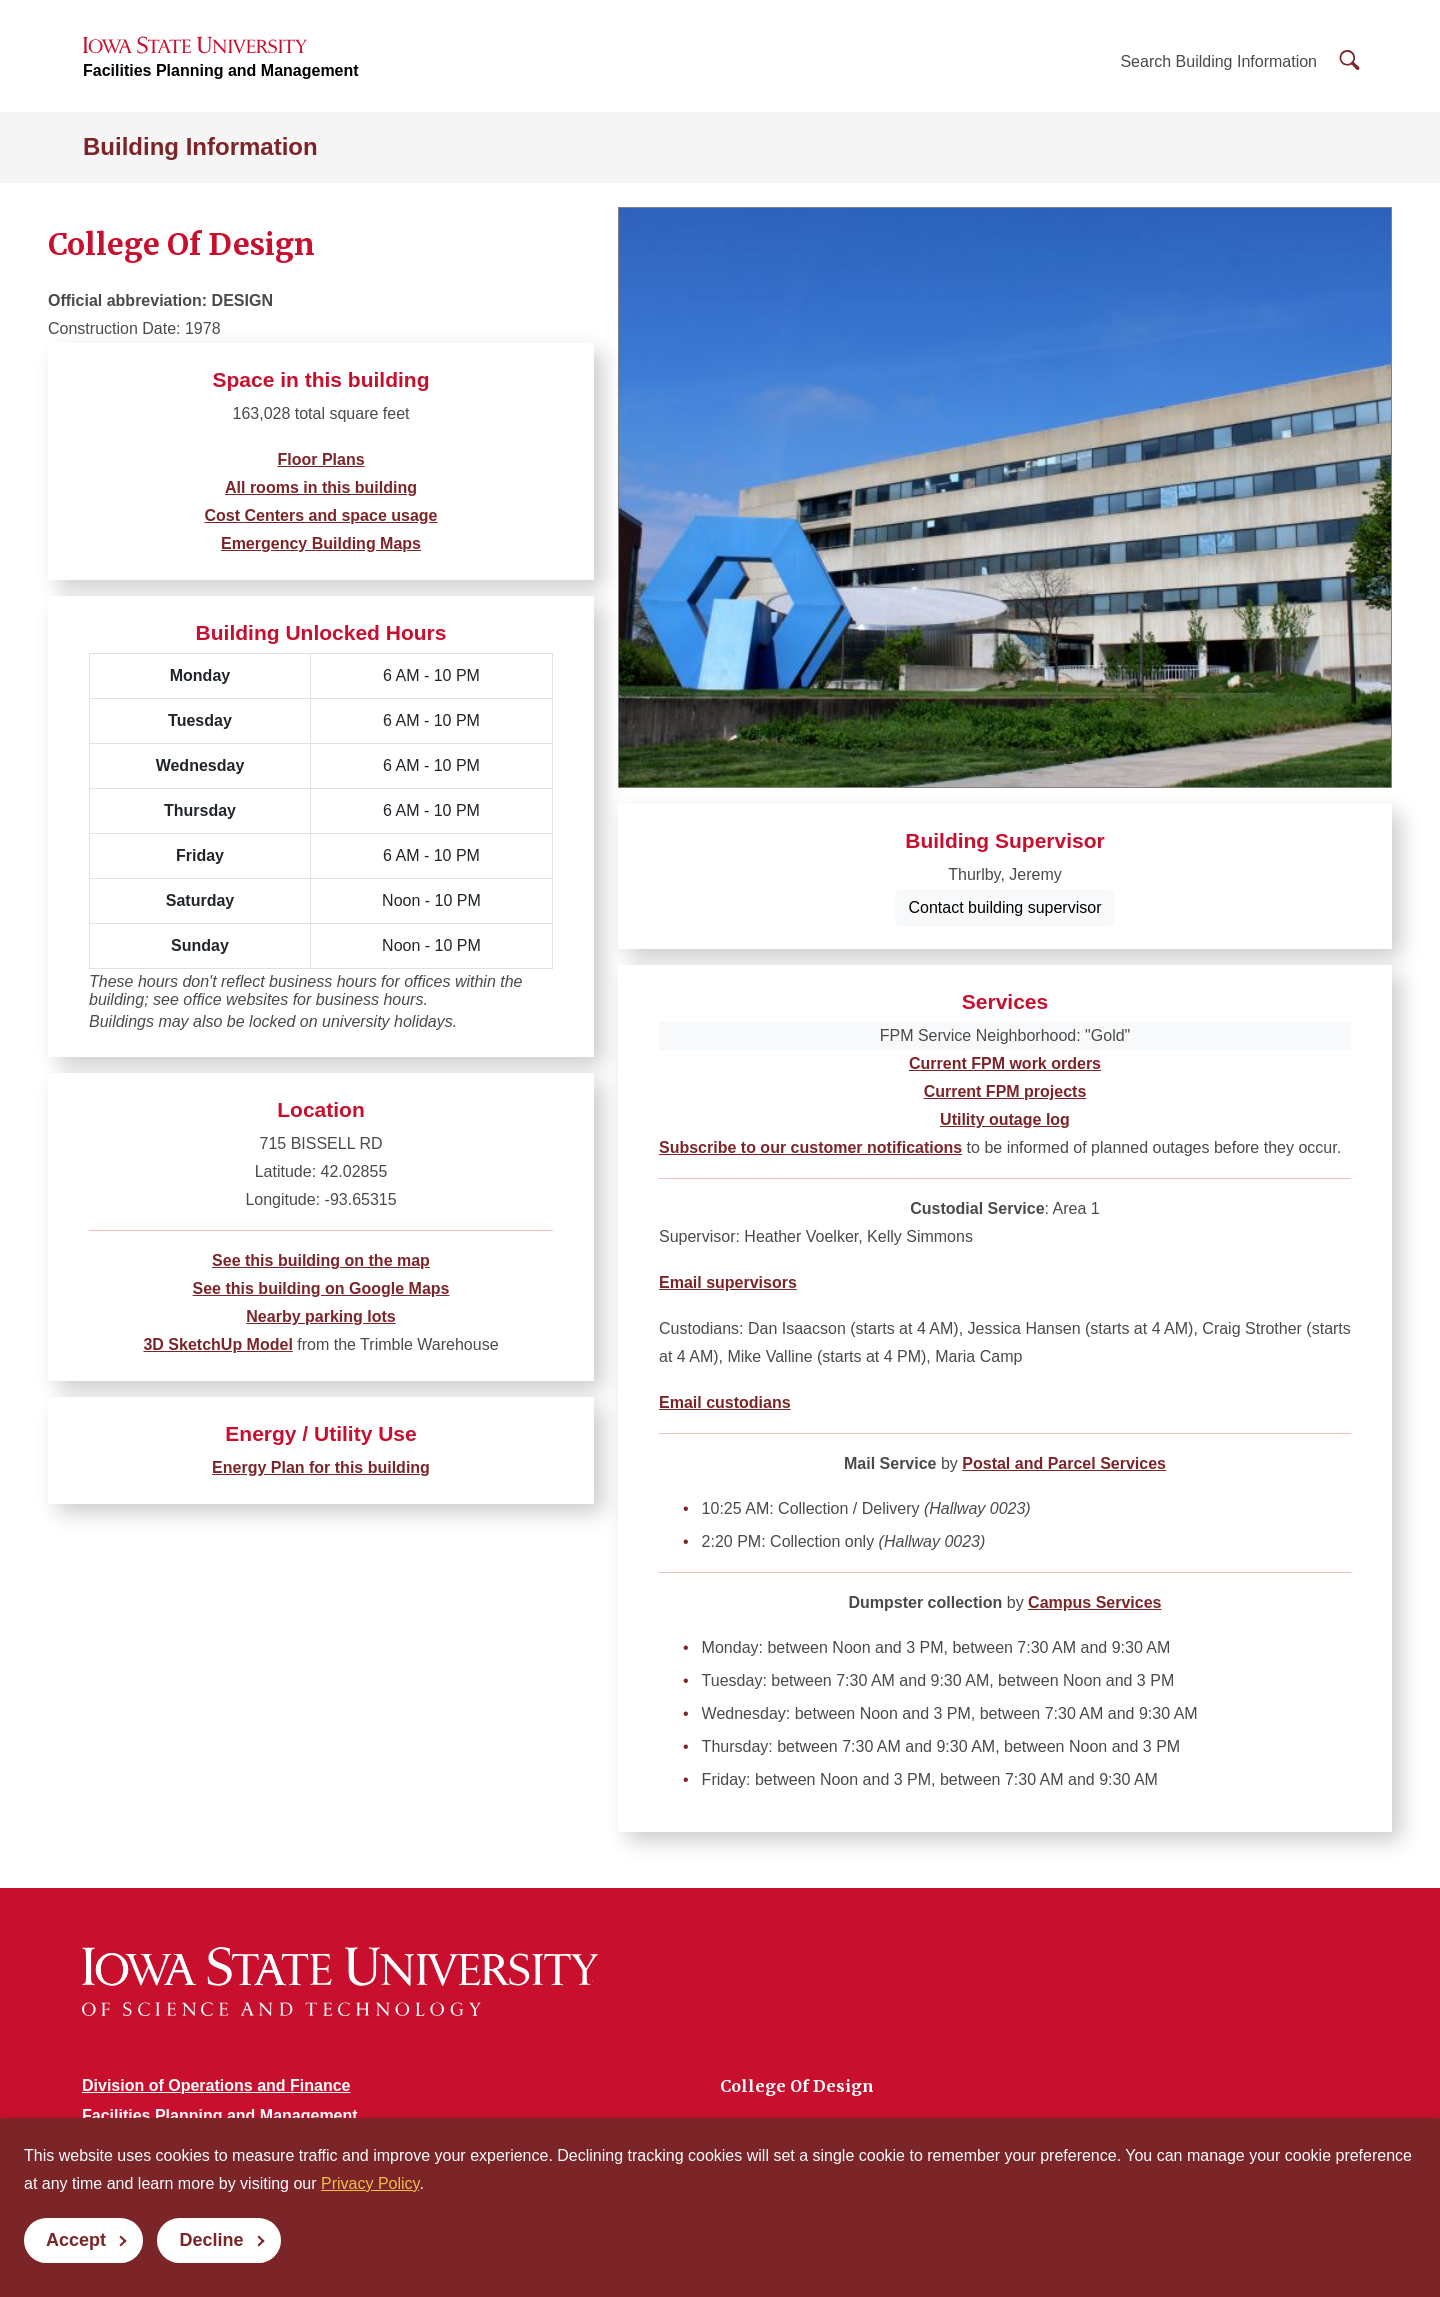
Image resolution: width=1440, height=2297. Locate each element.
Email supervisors (728, 1282)
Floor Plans (320, 459)
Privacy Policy (370, 2183)
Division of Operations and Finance (216, 2085)
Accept (76, 2240)
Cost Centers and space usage (321, 515)
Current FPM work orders (1005, 1063)
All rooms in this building (321, 487)
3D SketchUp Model (217, 1344)
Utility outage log (1005, 1119)
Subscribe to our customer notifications (810, 1147)
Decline (211, 2240)
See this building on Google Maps (321, 1288)
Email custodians (725, 1402)
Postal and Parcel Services (1064, 1463)
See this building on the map (321, 1260)
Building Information (200, 146)
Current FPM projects (1005, 1091)
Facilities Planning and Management (221, 70)
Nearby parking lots (320, 1316)
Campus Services (1094, 1602)
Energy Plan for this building (321, 1467)
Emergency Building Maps (321, 543)
